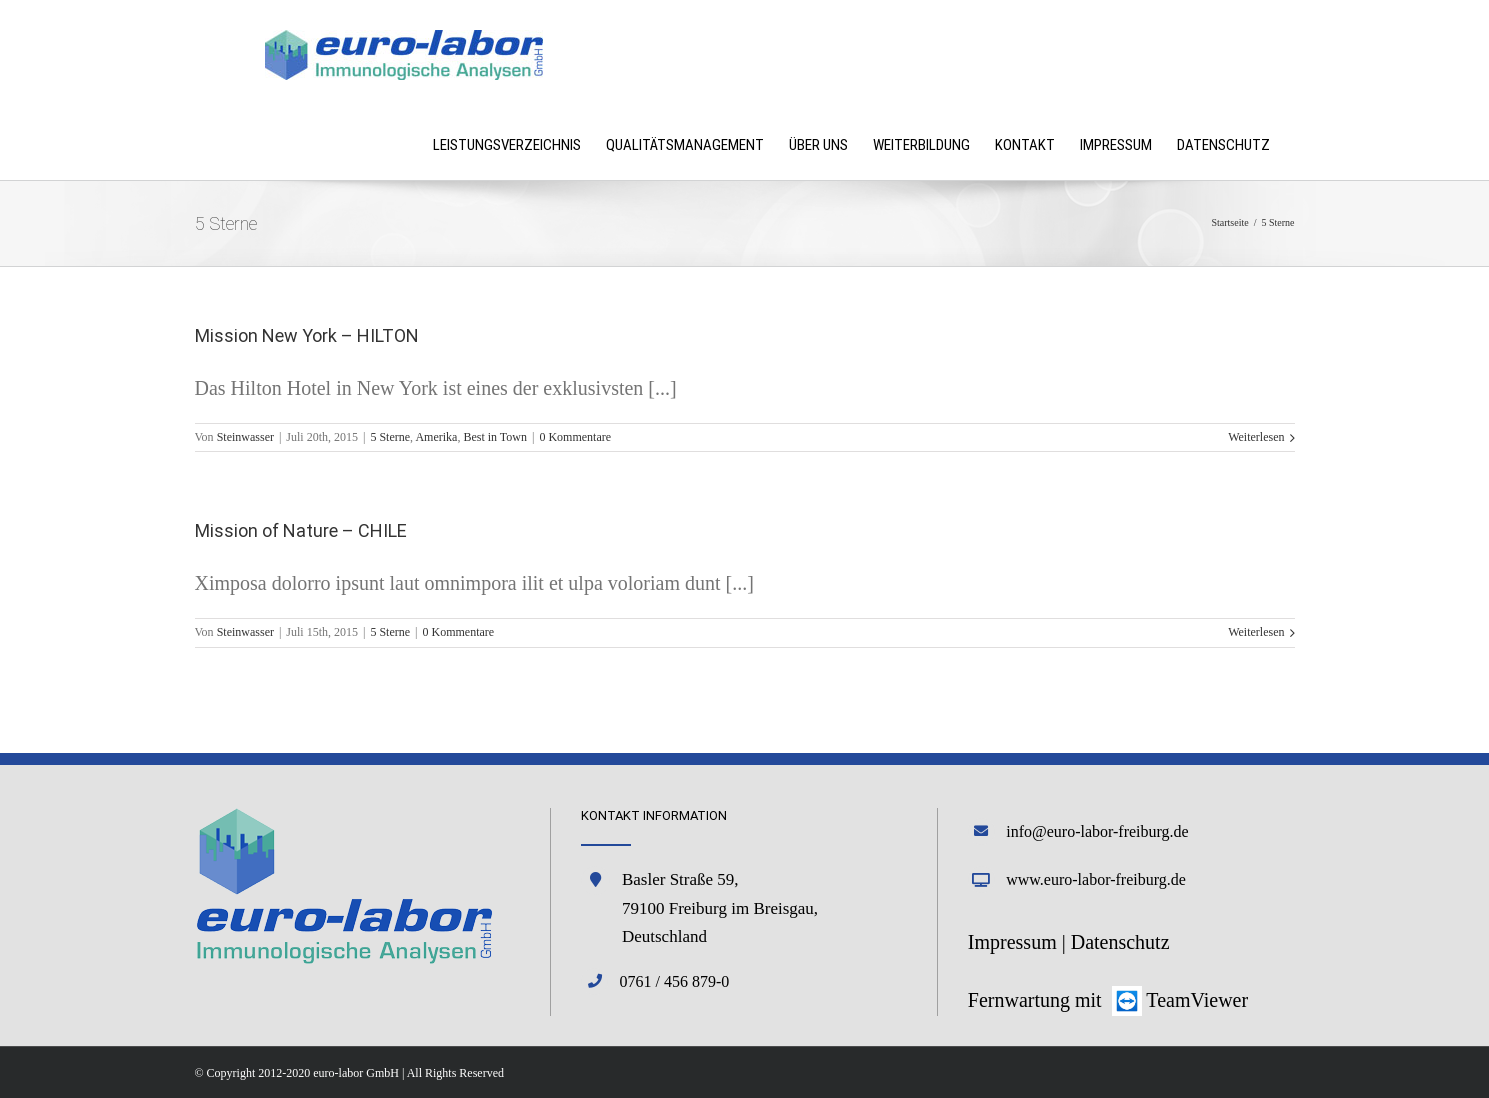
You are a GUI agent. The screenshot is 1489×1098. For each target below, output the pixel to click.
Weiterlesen (1256, 437)
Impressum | (1019, 942)
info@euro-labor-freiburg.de (1097, 831)
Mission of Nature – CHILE (301, 530)
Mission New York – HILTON (307, 335)
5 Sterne (390, 437)
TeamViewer (1197, 1000)
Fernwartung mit (1037, 1000)
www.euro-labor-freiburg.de (1096, 879)
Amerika (436, 437)
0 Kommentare (575, 437)
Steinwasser (245, 437)
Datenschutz (1120, 942)
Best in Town (495, 437)
